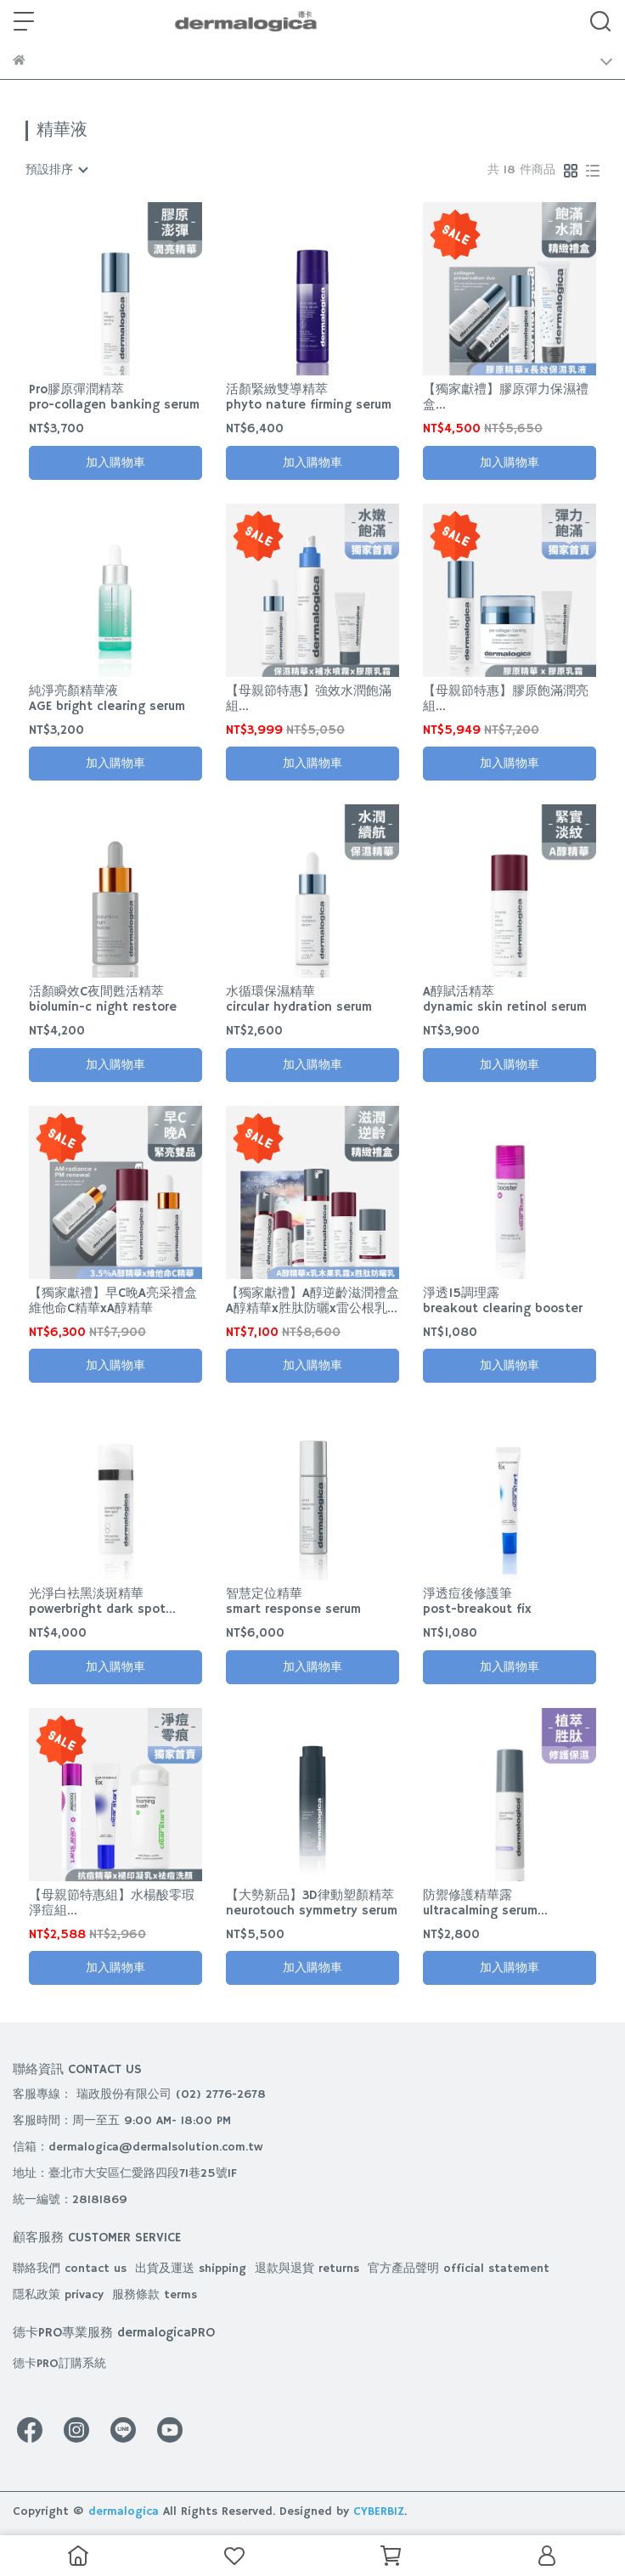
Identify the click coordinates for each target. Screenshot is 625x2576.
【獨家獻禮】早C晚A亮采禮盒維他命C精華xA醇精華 (113, 1301)
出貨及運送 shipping (190, 2268)
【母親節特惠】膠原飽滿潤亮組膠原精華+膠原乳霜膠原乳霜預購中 (505, 699)
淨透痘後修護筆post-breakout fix (477, 1602)
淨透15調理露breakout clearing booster (503, 1301)
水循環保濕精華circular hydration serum (299, 999)
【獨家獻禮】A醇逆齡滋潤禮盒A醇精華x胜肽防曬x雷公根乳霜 (312, 1301)
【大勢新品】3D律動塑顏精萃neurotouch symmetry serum (311, 1903)
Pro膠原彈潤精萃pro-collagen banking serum (114, 397)
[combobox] (56, 170)
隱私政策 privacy (58, 2295)
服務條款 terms (154, 2295)
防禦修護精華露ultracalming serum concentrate (480, 1903)
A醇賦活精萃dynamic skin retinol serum (505, 999)
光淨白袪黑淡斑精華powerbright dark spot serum (97, 1602)
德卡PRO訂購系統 (59, 2363)
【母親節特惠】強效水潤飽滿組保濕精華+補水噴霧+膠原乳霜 (311, 699)
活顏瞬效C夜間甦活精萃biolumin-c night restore (103, 999)
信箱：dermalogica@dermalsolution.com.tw (138, 2147)
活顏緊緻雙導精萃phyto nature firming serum (308, 397)
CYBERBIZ (378, 2511)
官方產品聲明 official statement (458, 2268)
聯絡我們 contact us (70, 2268)
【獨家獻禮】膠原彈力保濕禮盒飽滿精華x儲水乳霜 (505, 397)
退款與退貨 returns (307, 2268)
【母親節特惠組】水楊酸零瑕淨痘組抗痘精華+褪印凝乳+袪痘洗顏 (114, 1903)
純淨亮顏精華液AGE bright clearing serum (107, 699)
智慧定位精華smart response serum (293, 1602)
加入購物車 (115, 463)
